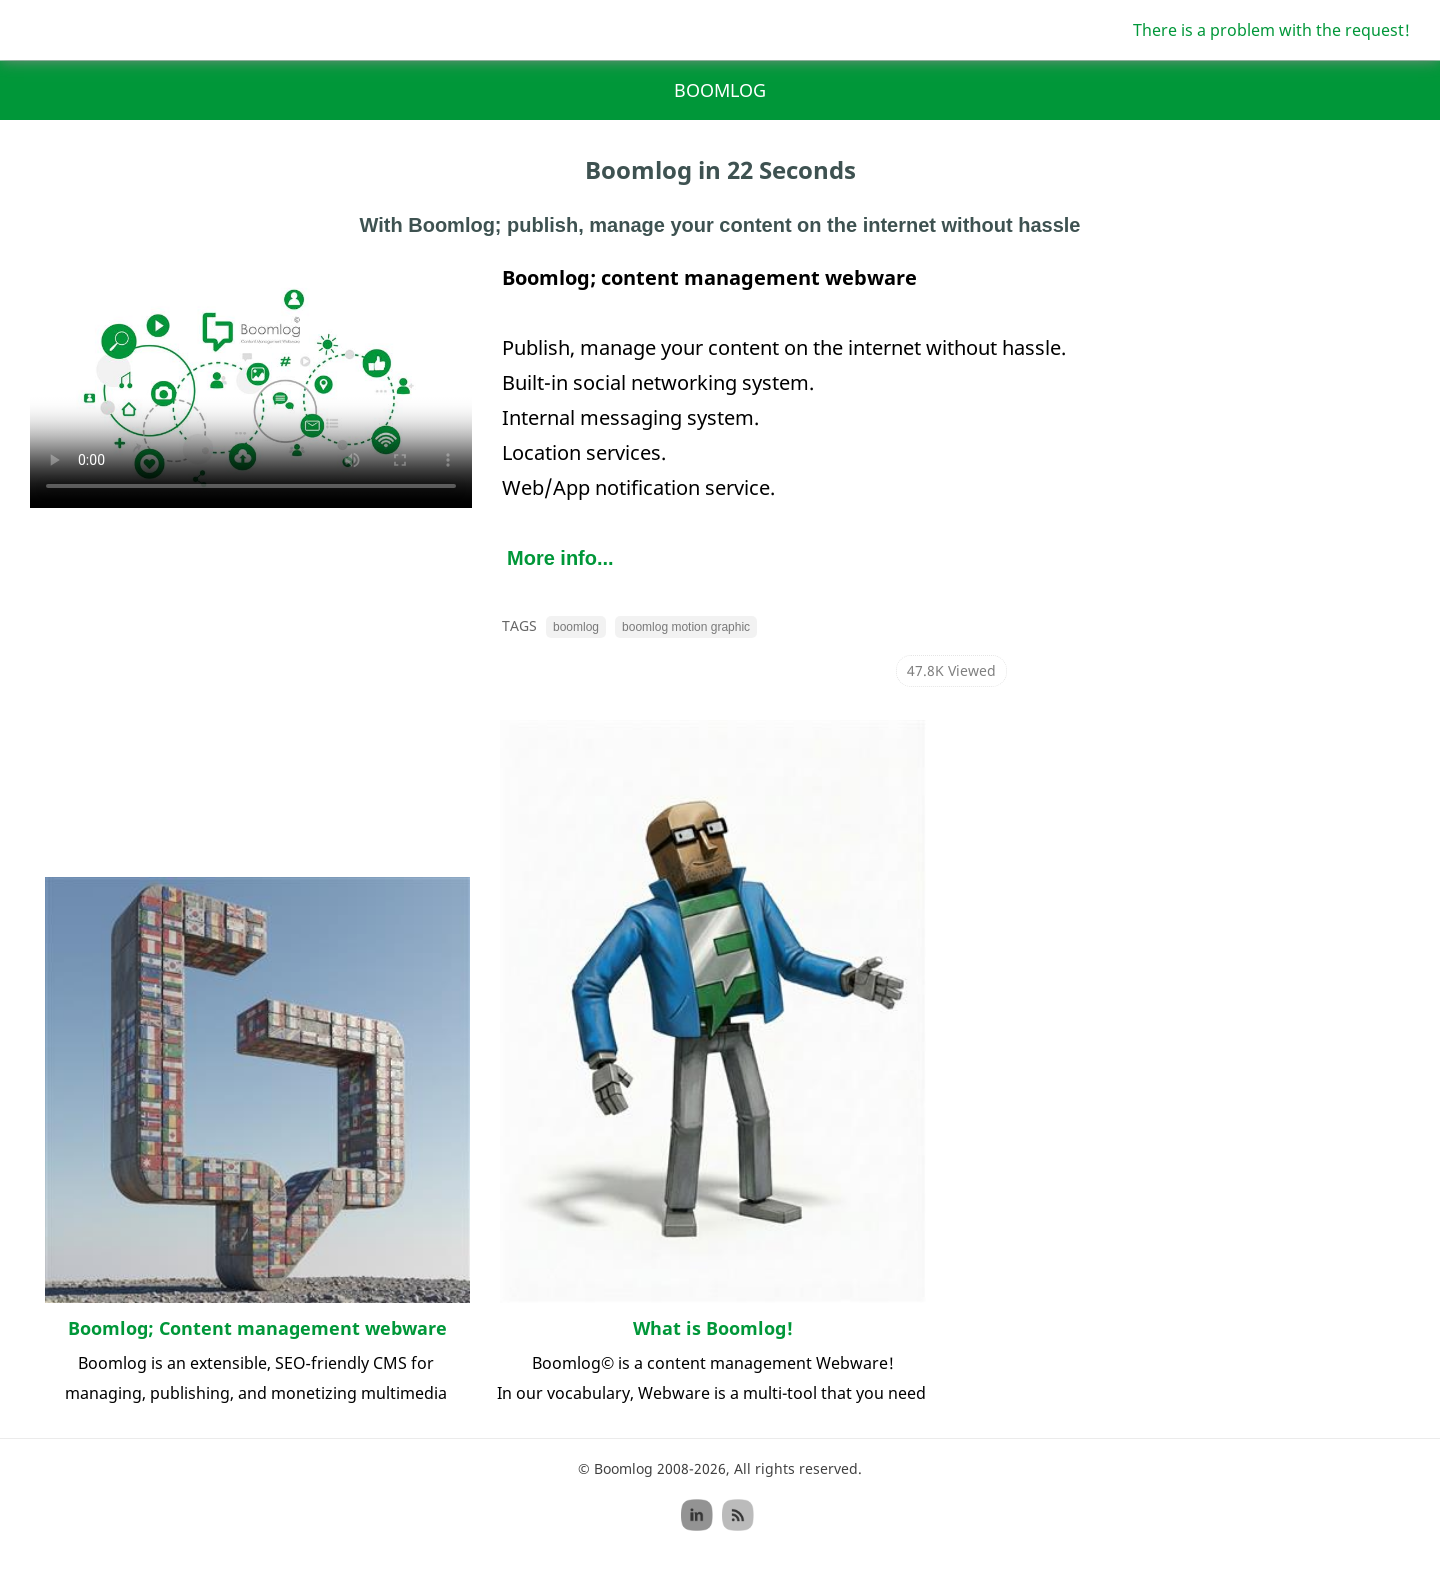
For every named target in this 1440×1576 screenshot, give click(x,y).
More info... (560, 558)
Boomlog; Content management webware (257, 1328)
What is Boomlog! (713, 1328)
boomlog (576, 627)
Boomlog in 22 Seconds (720, 169)
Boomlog (720, 90)
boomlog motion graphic (686, 627)
